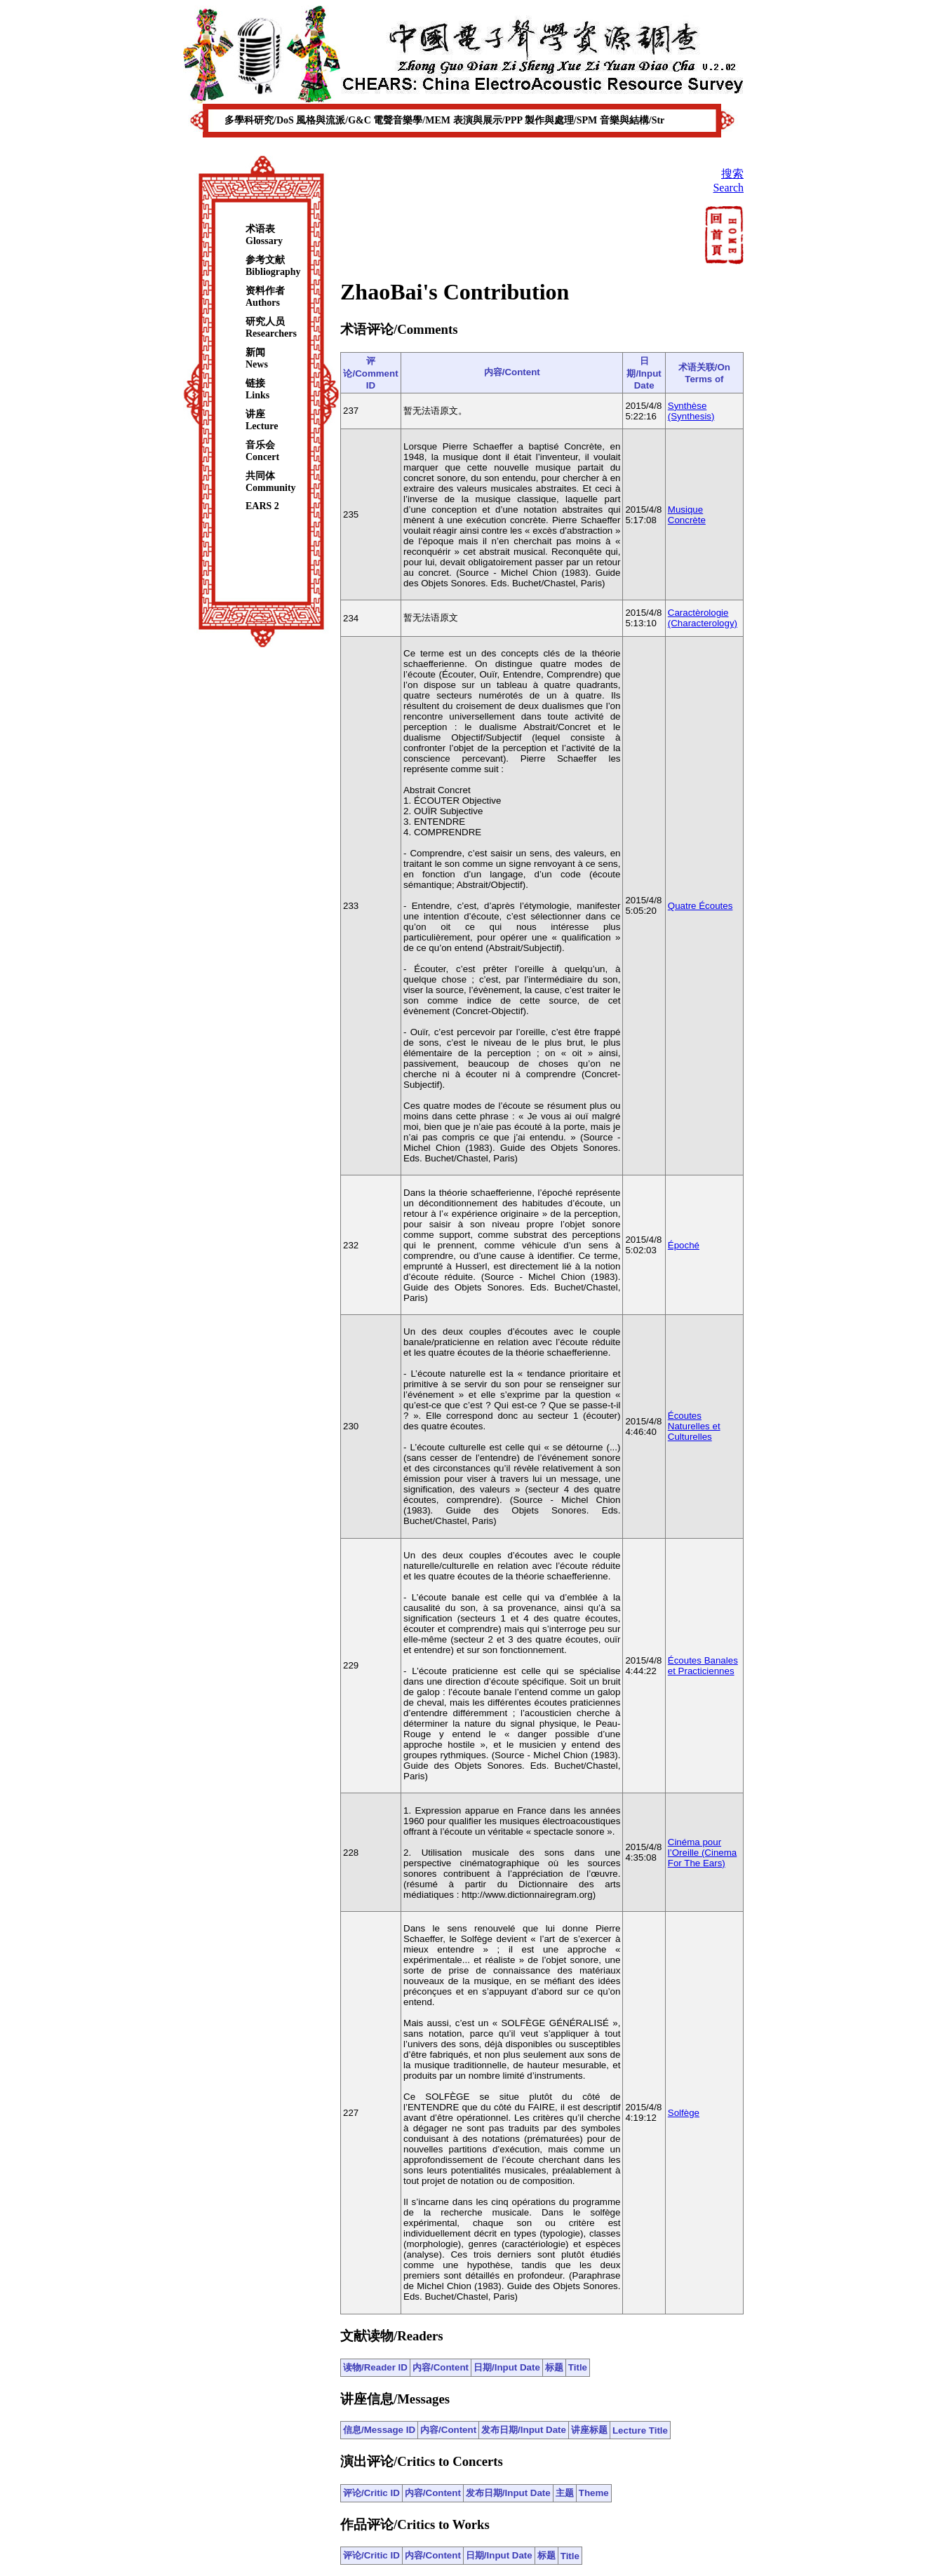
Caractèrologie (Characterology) (702, 617)
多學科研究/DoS (260, 120)
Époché (683, 1245)
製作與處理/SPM (562, 120)
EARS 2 (262, 506)
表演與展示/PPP (489, 120)
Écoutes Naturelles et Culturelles (694, 1426)
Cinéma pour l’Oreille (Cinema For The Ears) (702, 1852)
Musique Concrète (687, 514)
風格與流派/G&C (334, 120)
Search (728, 188)
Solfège (683, 2113)
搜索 (732, 174)
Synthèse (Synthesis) (691, 411)
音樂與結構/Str (632, 120)
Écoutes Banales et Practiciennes (703, 1665)
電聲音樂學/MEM (412, 120)
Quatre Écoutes (700, 906)
